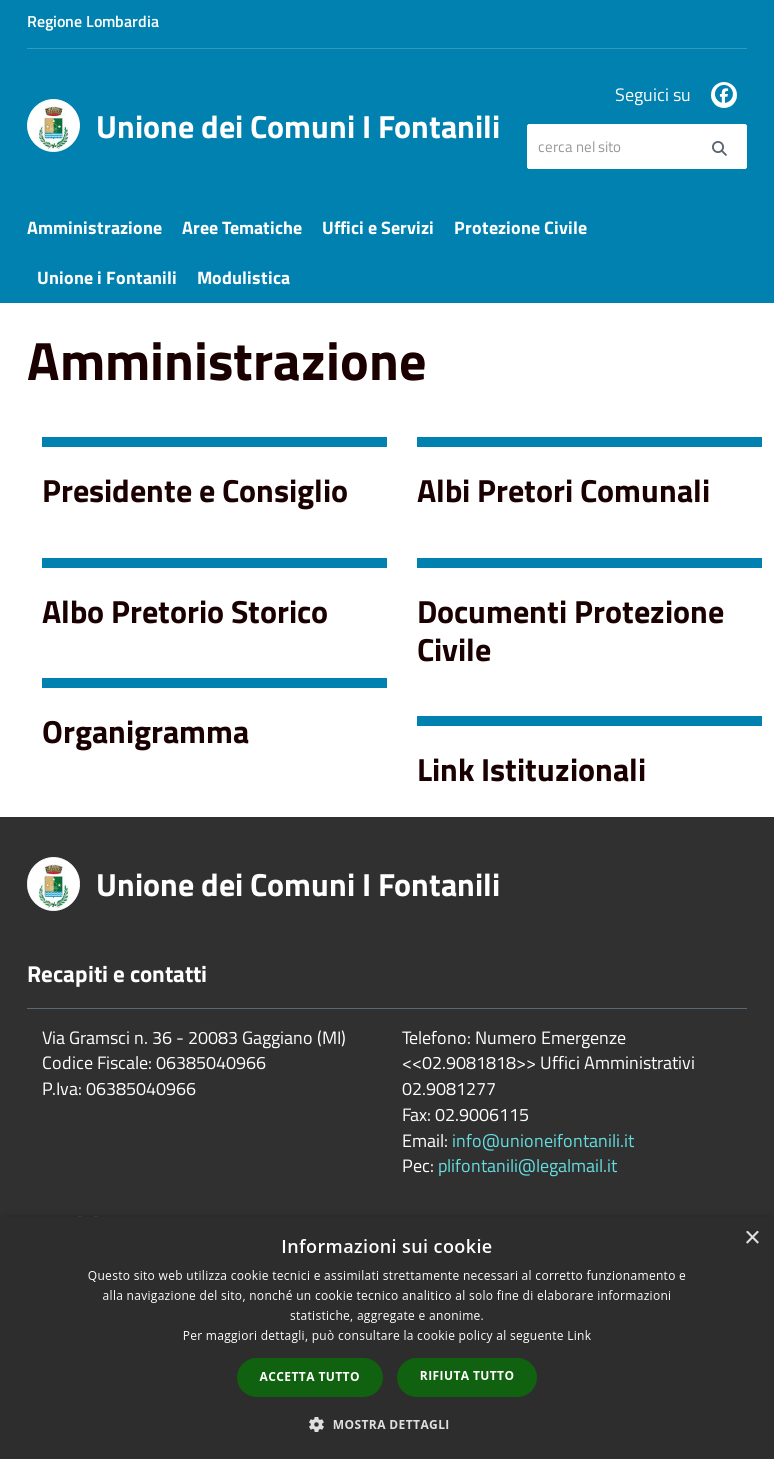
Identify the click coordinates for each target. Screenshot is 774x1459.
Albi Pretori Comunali (563, 490)
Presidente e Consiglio (195, 490)
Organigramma (145, 731)
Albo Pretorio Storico (185, 611)
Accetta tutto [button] (310, 1376)
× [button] (751, 1238)
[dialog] (387, 1338)
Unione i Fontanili (107, 277)
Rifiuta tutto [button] (467, 1375)
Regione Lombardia (93, 21)
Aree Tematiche (242, 227)
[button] (387, 1423)
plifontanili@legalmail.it (527, 1165)
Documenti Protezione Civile (570, 630)
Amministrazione (94, 227)
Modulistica (243, 277)
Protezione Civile (520, 227)
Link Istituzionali (531, 769)
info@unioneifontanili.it (543, 1140)
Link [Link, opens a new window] (579, 1335)
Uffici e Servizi (378, 227)
